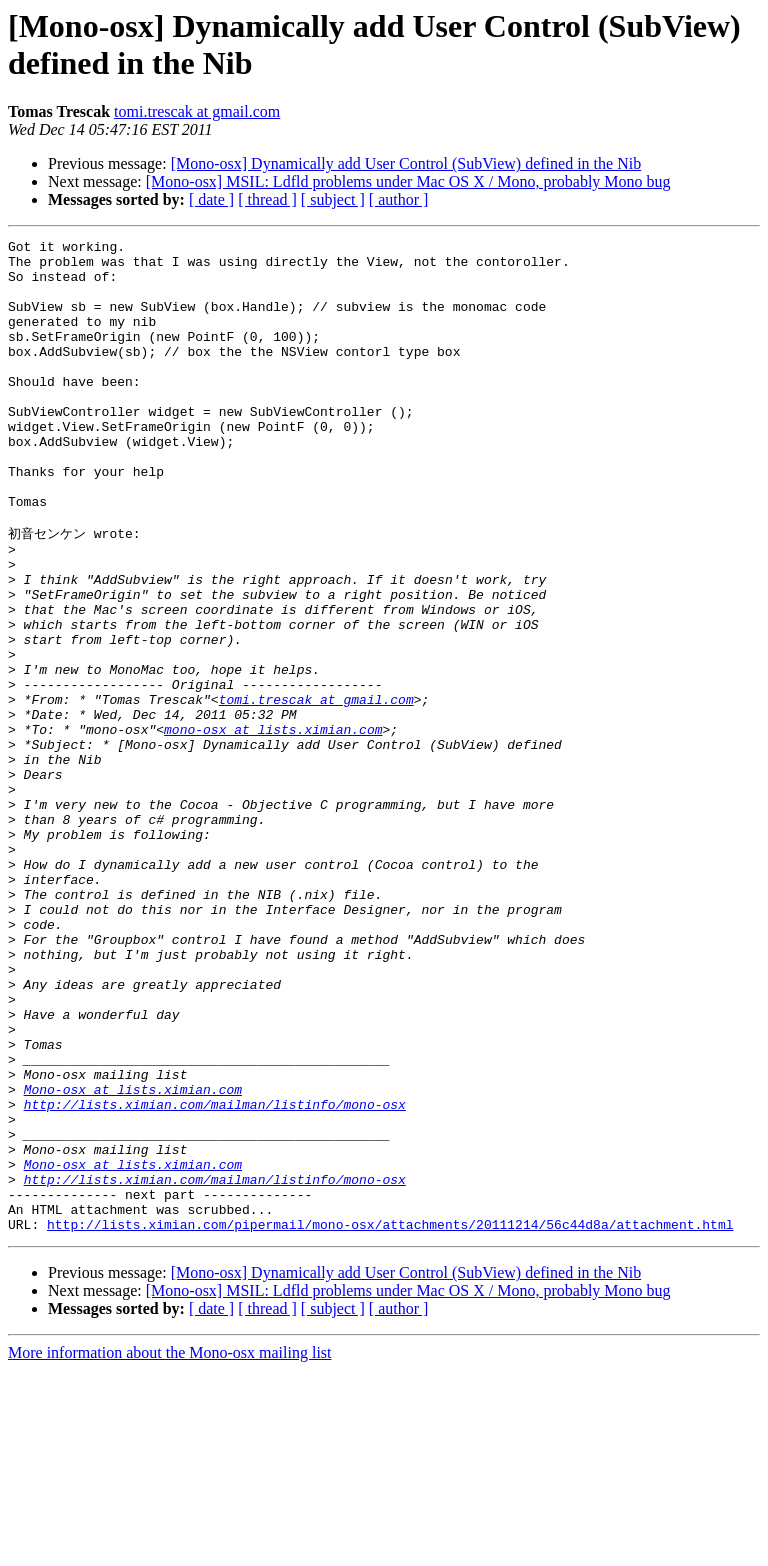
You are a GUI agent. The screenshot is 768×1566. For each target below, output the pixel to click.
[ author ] (399, 199)
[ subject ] (333, 199)
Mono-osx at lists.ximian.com (133, 1258)
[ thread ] (267, 199)
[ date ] (211, 199)
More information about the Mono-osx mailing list (170, 1548)
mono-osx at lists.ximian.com (273, 826)
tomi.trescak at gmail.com (197, 111)
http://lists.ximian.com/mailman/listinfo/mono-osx (215, 1276)
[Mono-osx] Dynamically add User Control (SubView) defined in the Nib (406, 163)
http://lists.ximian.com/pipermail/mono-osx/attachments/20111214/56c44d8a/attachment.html (390, 1420)
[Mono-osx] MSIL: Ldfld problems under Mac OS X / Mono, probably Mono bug (408, 181)
